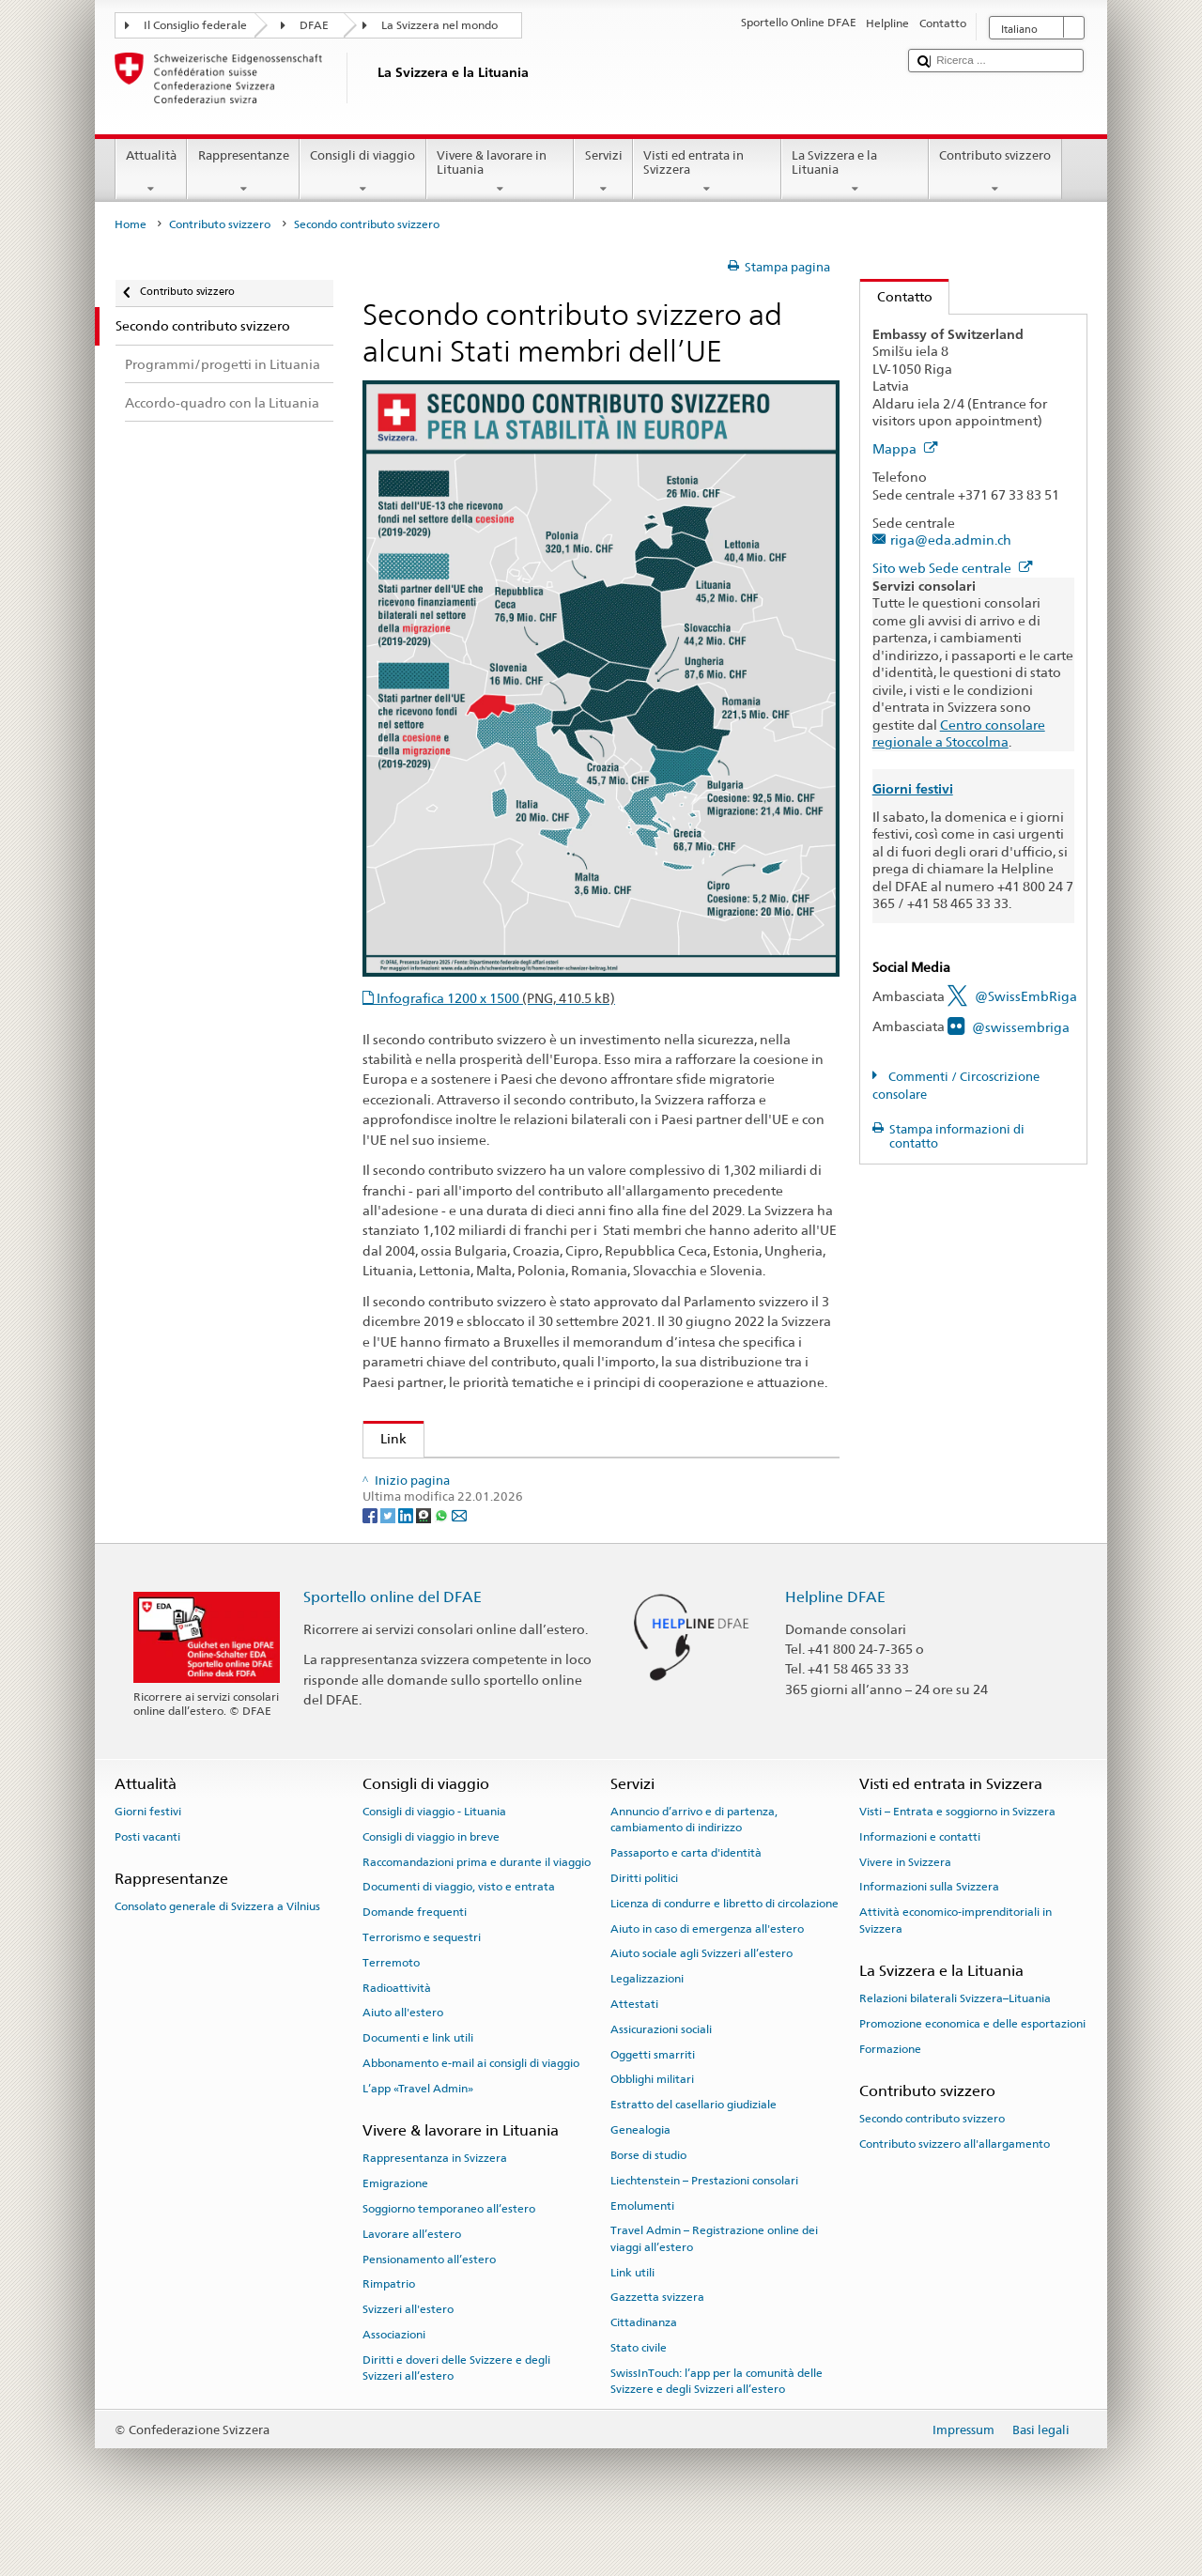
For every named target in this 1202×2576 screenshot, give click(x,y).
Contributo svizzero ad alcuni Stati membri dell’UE (530, 1478)
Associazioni (393, 2377)
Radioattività (396, 2030)
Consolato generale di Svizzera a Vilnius (217, 1949)
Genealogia (640, 2173)
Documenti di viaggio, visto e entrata (458, 1929)
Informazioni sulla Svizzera (929, 1929)
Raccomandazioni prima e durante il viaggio (476, 1904)
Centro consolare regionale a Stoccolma (958, 733)
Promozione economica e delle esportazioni (972, 2067)
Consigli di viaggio (362, 172)
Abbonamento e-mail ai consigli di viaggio (470, 2106)
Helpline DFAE (835, 1640)
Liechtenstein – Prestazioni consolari (704, 2222)
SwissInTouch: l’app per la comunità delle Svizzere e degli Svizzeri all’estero (716, 2423)
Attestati (634, 2047)
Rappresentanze (243, 172)
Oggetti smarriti (652, 2097)
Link (385, 1438)
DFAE (314, 25)
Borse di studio (648, 2197)
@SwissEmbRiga (1026, 996)
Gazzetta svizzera (657, 2340)
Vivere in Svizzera (905, 1904)
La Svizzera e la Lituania (855, 172)
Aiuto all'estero (402, 2055)
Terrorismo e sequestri (421, 1979)
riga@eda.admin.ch (950, 540)
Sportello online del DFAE (392, 1640)
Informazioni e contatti (919, 1879)
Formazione (890, 2091)
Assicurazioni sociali (661, 2071)
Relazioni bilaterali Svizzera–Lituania (955, 2041)
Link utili (632, 2314)
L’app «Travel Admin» (417, 2130)
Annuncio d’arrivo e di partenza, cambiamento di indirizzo (694, 1861)
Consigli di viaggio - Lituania (434, 1853)
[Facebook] (371, 1557)
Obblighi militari (652, 2122)
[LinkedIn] (407, 1557)
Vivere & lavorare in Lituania (500, 172)
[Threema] (425, 1557)
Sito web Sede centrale (952, 568)
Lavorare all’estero (411, 2276)
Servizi (603, 172)
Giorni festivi (148, 1853)
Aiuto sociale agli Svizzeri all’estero (701, 1996)
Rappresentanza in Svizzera (434, 2201)
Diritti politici (644, 1921)
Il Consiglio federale (195, 25)
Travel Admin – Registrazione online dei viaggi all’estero (714, 2281)
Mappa (905, 448)
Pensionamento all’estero (429, 2301)
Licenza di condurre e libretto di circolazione (724, 1945)
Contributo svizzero (995, 172)
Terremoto (391, 2005)
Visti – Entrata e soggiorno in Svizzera (957, 1853)
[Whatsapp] (443, 1557)
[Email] (459, 1557)
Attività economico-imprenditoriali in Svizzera (955, 1963)
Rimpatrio (388, 2327)
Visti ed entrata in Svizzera (707, 172)
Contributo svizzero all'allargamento (954, 2187)
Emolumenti (642, 2248)
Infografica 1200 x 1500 (494, 998)
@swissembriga (1021, 1027)
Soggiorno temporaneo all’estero (448, 2252)
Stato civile (638, 2391)
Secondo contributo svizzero (932, 2161)
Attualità (151, 172)
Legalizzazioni (647, 2021)
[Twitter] (389, 1557)
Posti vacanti (147, 1879)
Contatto (896, 296)
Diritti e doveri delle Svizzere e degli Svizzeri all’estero (456, 2410)
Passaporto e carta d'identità (686, 1896)
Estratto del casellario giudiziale (693, 2147)
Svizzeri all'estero (408, 2352)
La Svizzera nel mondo (439, 25)
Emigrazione (395, 2226)
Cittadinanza (643, 2365)
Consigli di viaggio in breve (431, 1879)
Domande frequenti (414, 1955)
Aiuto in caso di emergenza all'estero (707, 1971)
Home (130, 224)
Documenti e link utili (417, 2081)
